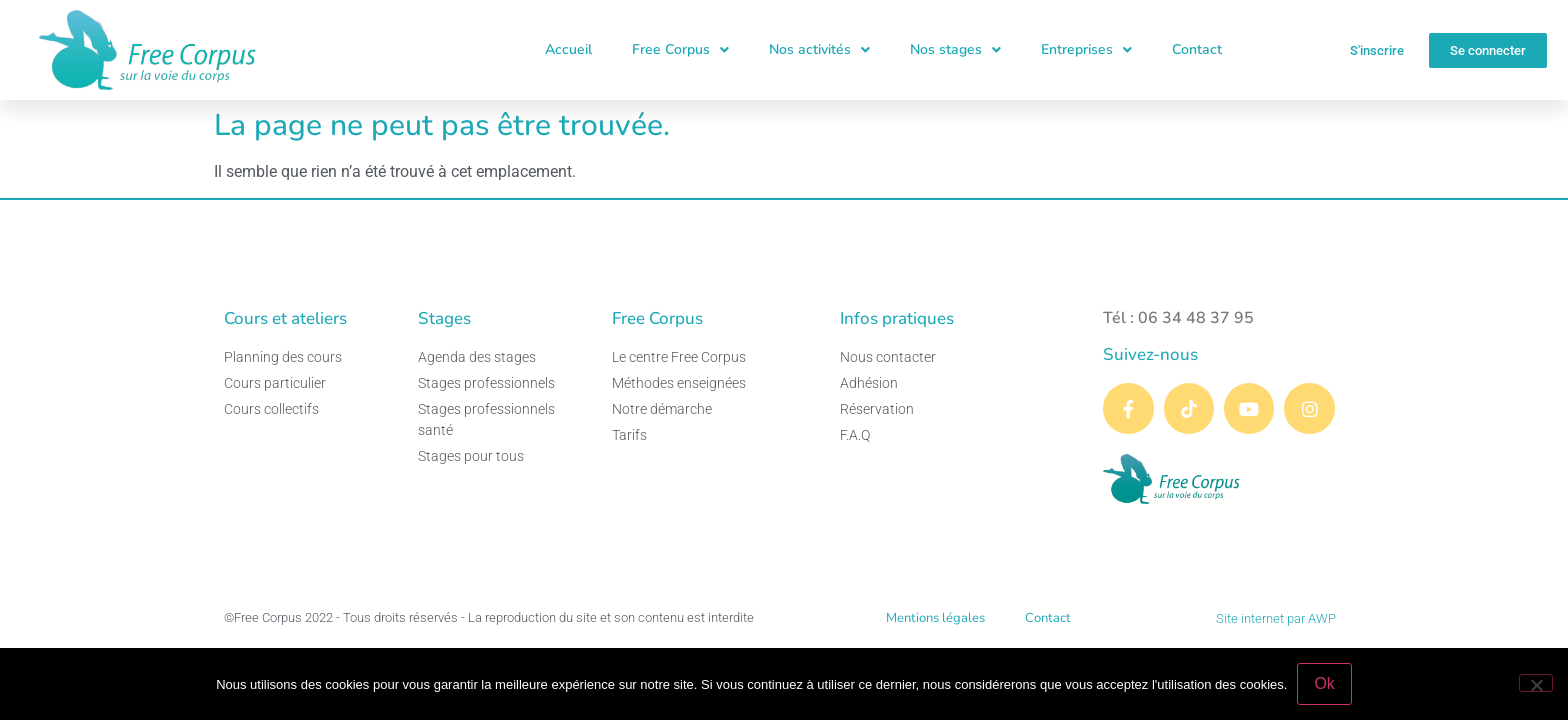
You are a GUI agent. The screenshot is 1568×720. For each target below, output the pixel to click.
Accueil (568, 49)
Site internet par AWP (1276, 618)
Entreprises (1086, 50)
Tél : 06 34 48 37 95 (1178, 318)
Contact (1197, 49)
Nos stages (955, 50)
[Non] (1536, 683)
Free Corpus (680, 50)
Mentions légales (935, 618)
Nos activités (819, 50)
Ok (1324, 683)
